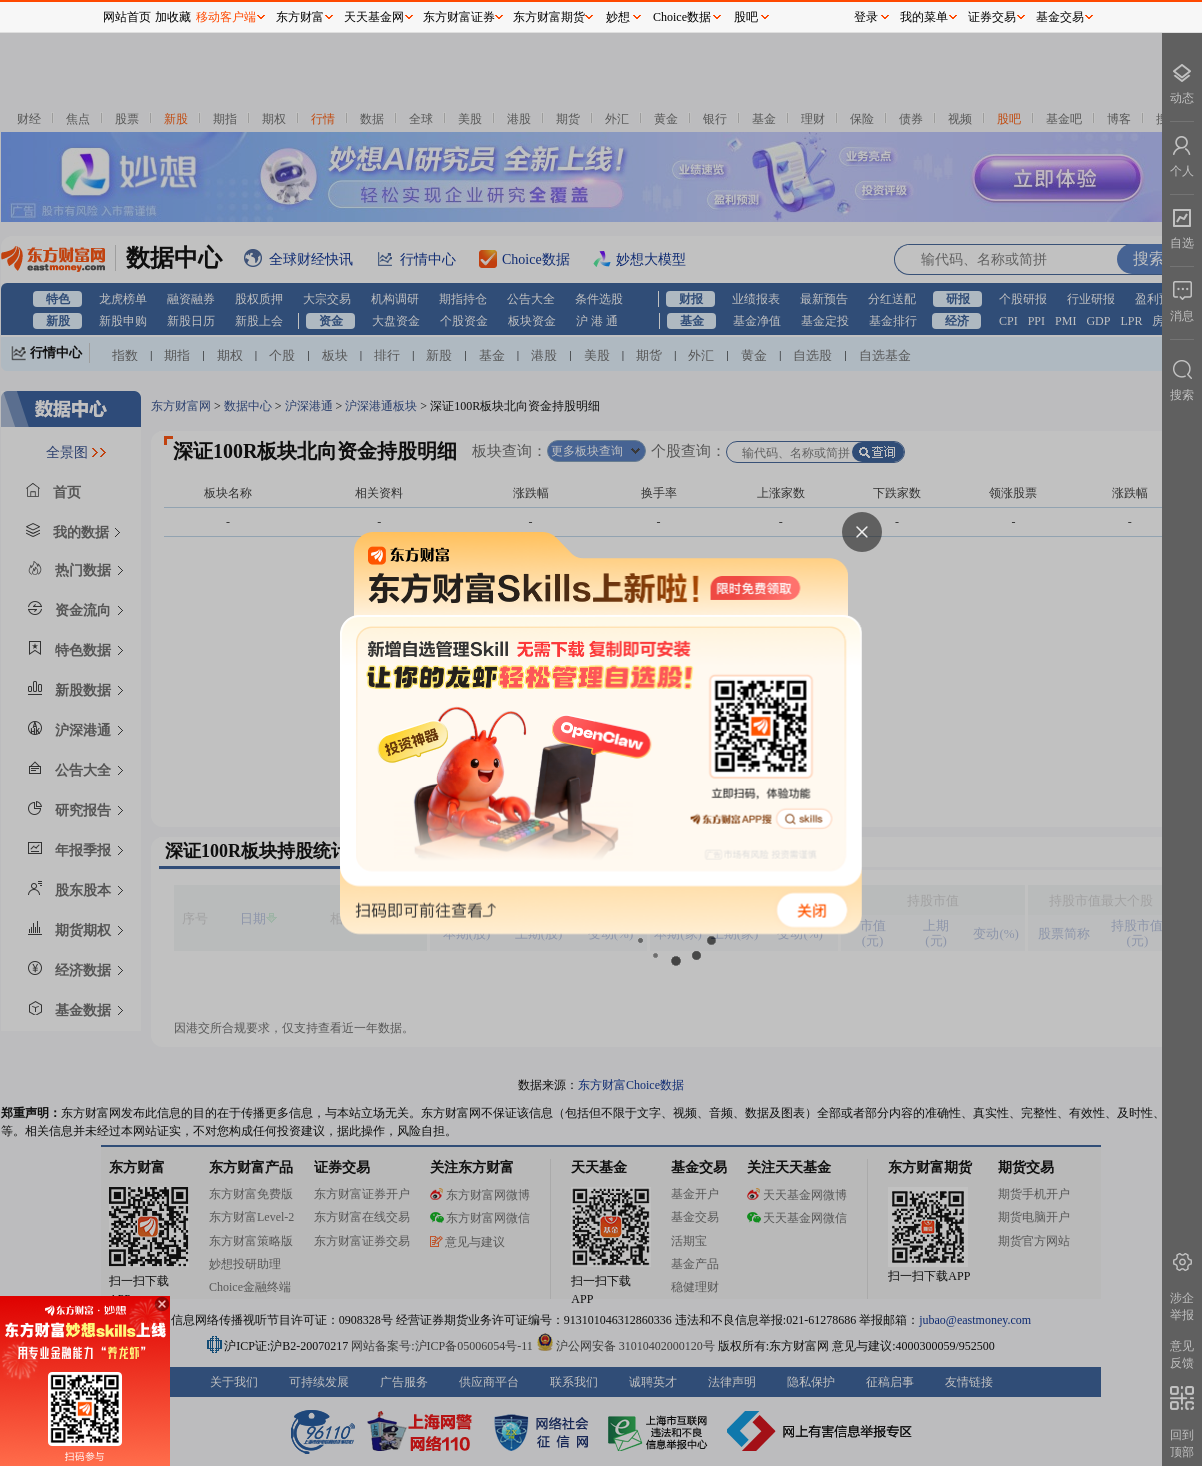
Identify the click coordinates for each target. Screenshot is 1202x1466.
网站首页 (127, 17)
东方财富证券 (459, 17)
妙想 (618, 17)
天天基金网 (374, 17)
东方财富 (300, 17)
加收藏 (173, 17)
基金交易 (1060, 17)
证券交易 (992, 17)
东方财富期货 (549, 17)
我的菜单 (924, 17)
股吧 (746, 17)
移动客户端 (226, 17)
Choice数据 (682, 17)
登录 (866, 17)
